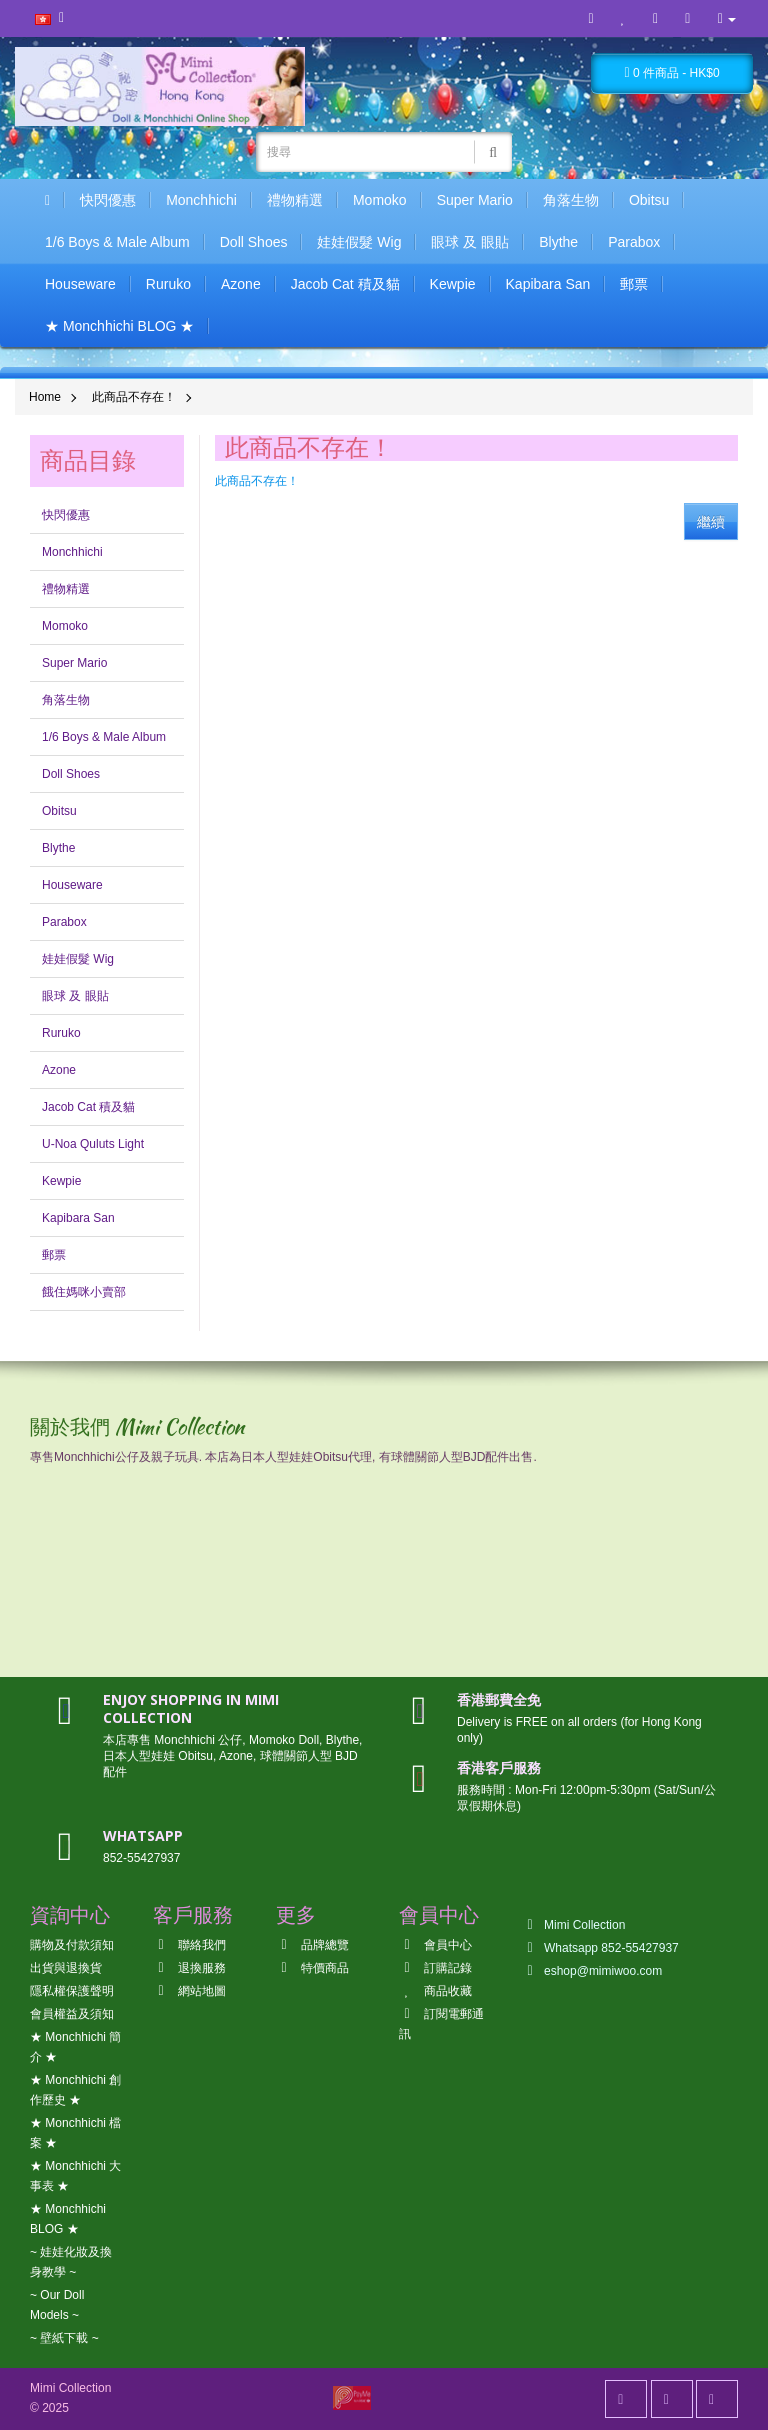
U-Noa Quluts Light (93, 1144)
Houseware (80, 284)
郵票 (634, 284)
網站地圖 (189, 1991)
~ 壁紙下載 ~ (64, 2338)
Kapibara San (548, 284)
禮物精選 (295, 200)
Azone (241, 284)
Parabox (634, 242)
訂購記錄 (435, 1968)
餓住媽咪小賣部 (84, 1292)
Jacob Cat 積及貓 (345, 284)
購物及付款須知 (72, 1945)
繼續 (711, 522)
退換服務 (189, 1968)
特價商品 (312, 1968)
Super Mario (475, 200)
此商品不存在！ (134, 397)
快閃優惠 (108, 200)
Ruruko (168, 284)
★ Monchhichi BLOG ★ (119, 326)
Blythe (558, 242)
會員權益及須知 (72, 2014)
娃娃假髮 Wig (359, 242)
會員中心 (435, 1945)
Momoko (380, 200)
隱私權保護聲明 (72, 1991)
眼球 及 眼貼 (470, 242)
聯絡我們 (189, 1945)
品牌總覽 (312, 1945)
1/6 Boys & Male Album (117, 242)
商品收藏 (435, 1991)
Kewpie (453, 284)
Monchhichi (201, 200)
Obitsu (649, 200)
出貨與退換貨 (66, 1968)
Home (45, 397)
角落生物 (571, 200)
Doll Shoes (254, 242)
